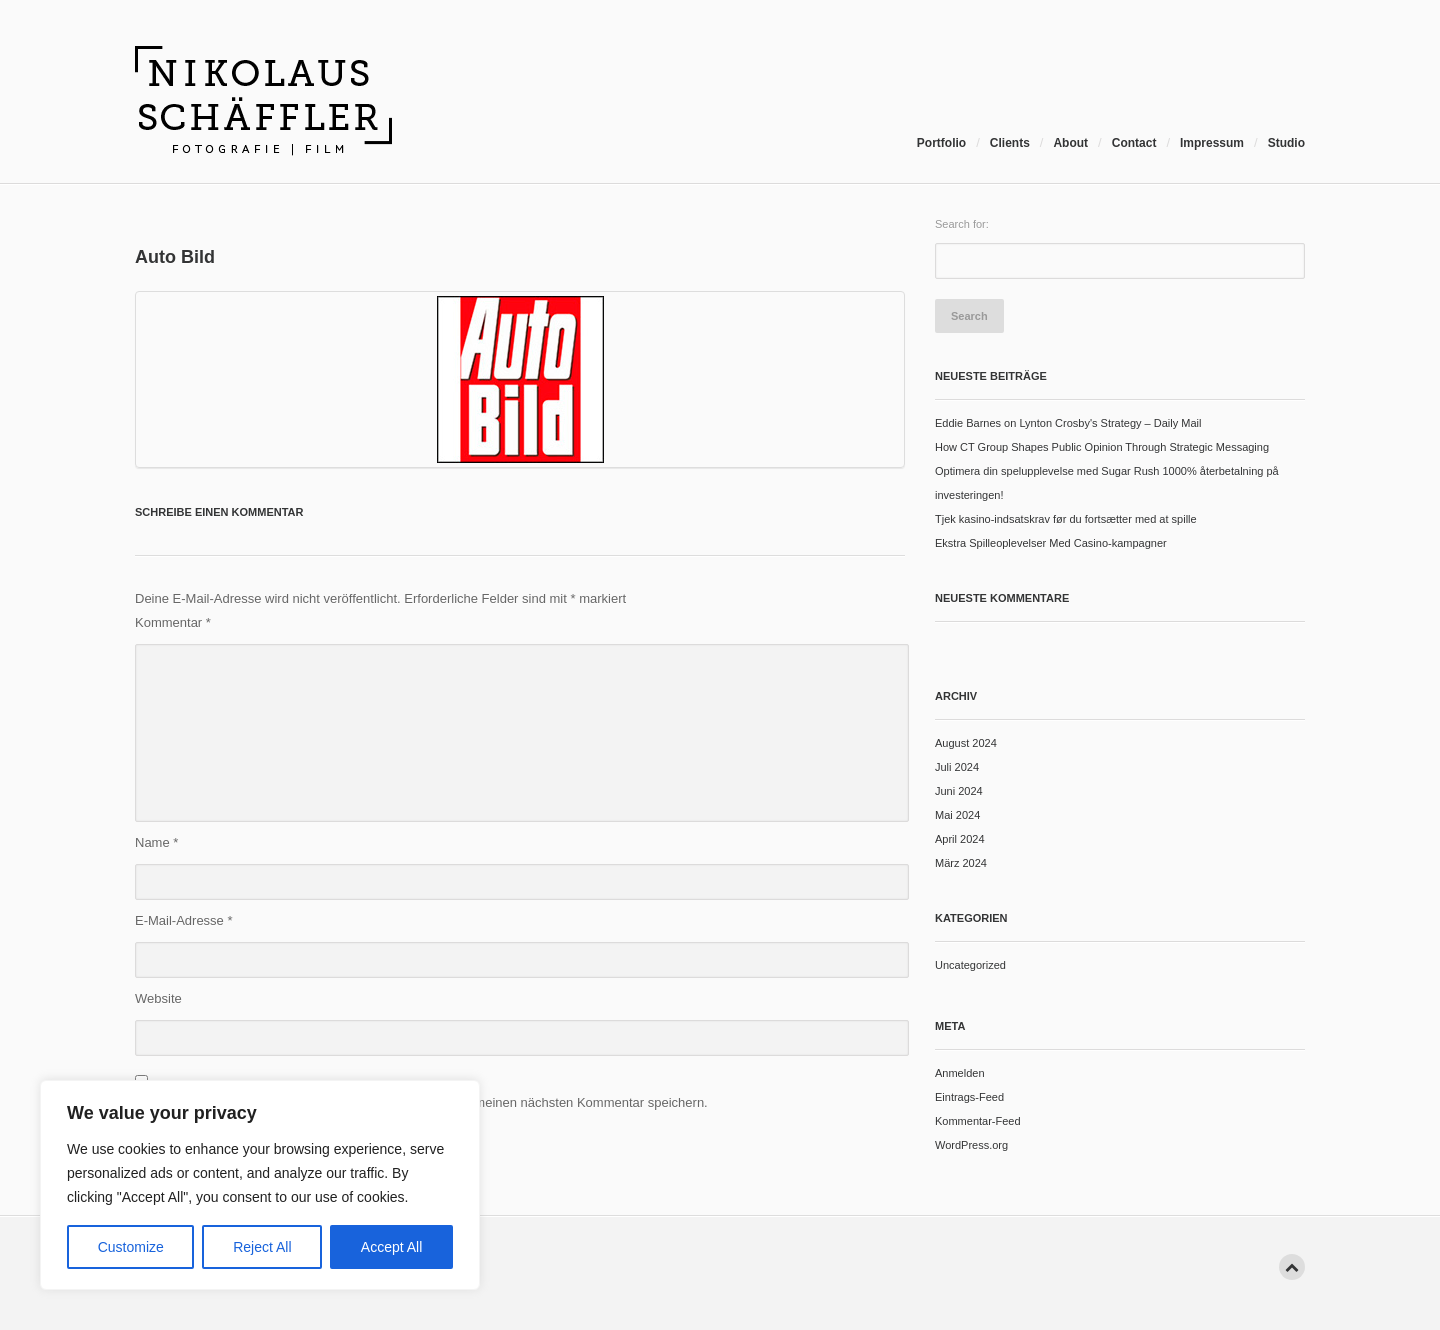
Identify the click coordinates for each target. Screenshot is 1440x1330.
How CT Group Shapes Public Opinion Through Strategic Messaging (1102, 447)
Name (156, 842)
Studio (1286, 143)
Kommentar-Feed (978, 1121)
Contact (1134, 143)
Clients (1010, 143)
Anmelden (960, 1073)
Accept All (391, 1247)
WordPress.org (971, 1145)
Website (158, 998)
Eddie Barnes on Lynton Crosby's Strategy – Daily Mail (1068, 423)
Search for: (962, 224)
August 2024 (966, 743)
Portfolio (941, 143)
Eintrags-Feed (969, 1097)
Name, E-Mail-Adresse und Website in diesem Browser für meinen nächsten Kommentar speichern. (421, 1102)
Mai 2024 (957, 815)
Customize (131, 1247)
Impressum (1212, 143)
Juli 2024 (957, 767)
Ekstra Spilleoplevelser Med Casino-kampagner (1051, 543)
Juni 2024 (959, 791)
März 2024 (961, 863)
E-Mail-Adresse (184, 920)
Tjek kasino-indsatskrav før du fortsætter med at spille (1066, 519)
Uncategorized (970, 965)
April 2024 (960, 839)
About (1070, 143)
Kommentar (173, 622)
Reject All (262, 1247)
